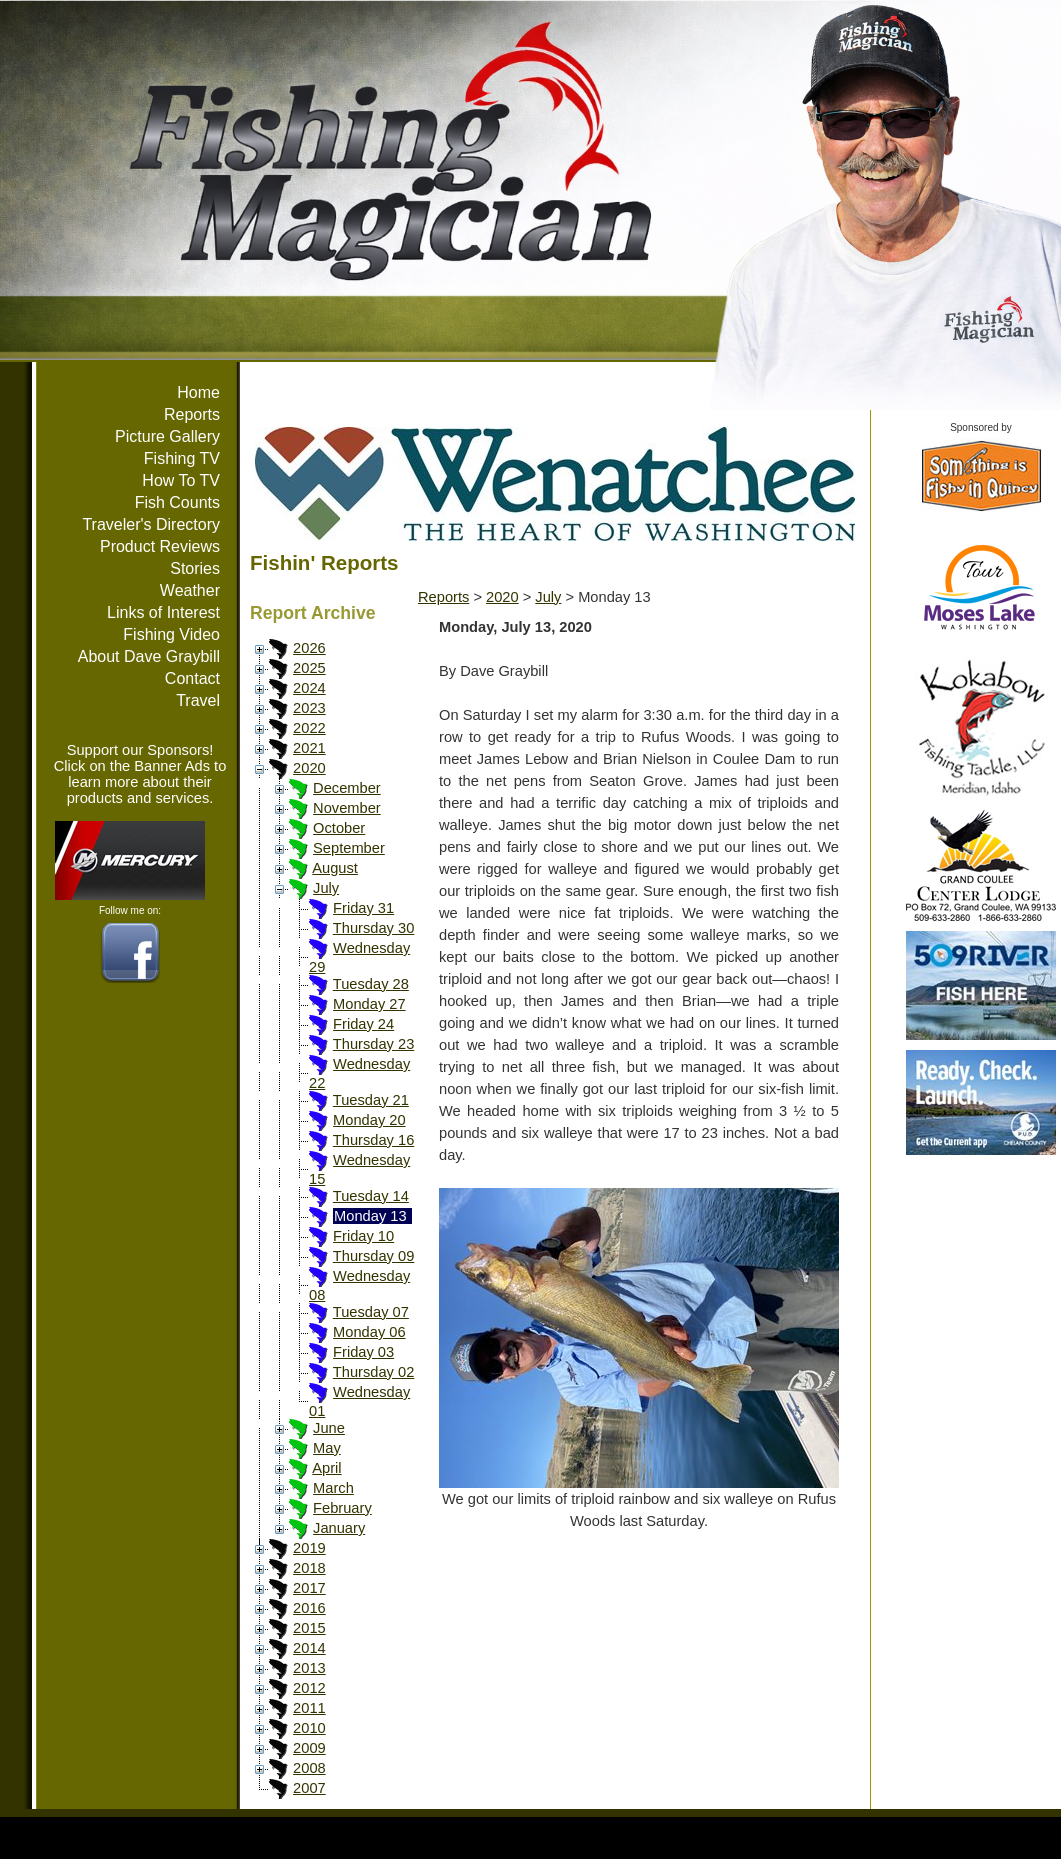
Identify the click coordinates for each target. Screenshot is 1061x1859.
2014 (309, 1648)
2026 (309, 648)
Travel (198, 700)
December (347, 788)
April (326, 1468)
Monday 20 (369, 1120)
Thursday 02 (373, 1372)
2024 (309, 688)
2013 (309, 1668)
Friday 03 (363, 1352)
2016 (309, 1608)
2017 (309, 1588)
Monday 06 (369, 1332)
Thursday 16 (373, 1140)
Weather (190, 590)
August (335, 868)
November (347, 808)
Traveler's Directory (151, 524)
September (349, 848)
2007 (309, 1788)
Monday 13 (370, 1216)
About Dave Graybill (149, 656)
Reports (192, 414)
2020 (309, 768)
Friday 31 (363, 908)
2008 (309, 1768)
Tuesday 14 (371, 1196)
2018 (309, 1568)
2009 (309, 1748)
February (342, 1508)
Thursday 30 (373, 928)
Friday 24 (363, 1024)
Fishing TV (182, 458)
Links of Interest (163, 612)
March (333, 1488)
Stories (195, 568)
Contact (192, 678)
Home (198, 392)
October (339, 828)
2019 (309, 1548)
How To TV (181, 480)
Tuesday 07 (371, 1312)
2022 (309, 728)
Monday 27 (369, 1004)
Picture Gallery (167, 436)
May (327, 1448)
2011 (309, 1708)
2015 (309, 1628)
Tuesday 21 (371, 1100)
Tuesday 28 (371, 984)
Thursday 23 (373, 1044)
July (326, 888)
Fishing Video (171, 634)
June (329, 1428)
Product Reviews (160, 546)
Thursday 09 (373, 1256)
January (339, 1528)
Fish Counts (177, 502)
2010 (309, 1728)
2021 (309, 748)
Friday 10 (363, 1236)
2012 (309, 1688)
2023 (309, 708)
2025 (309, 668)
